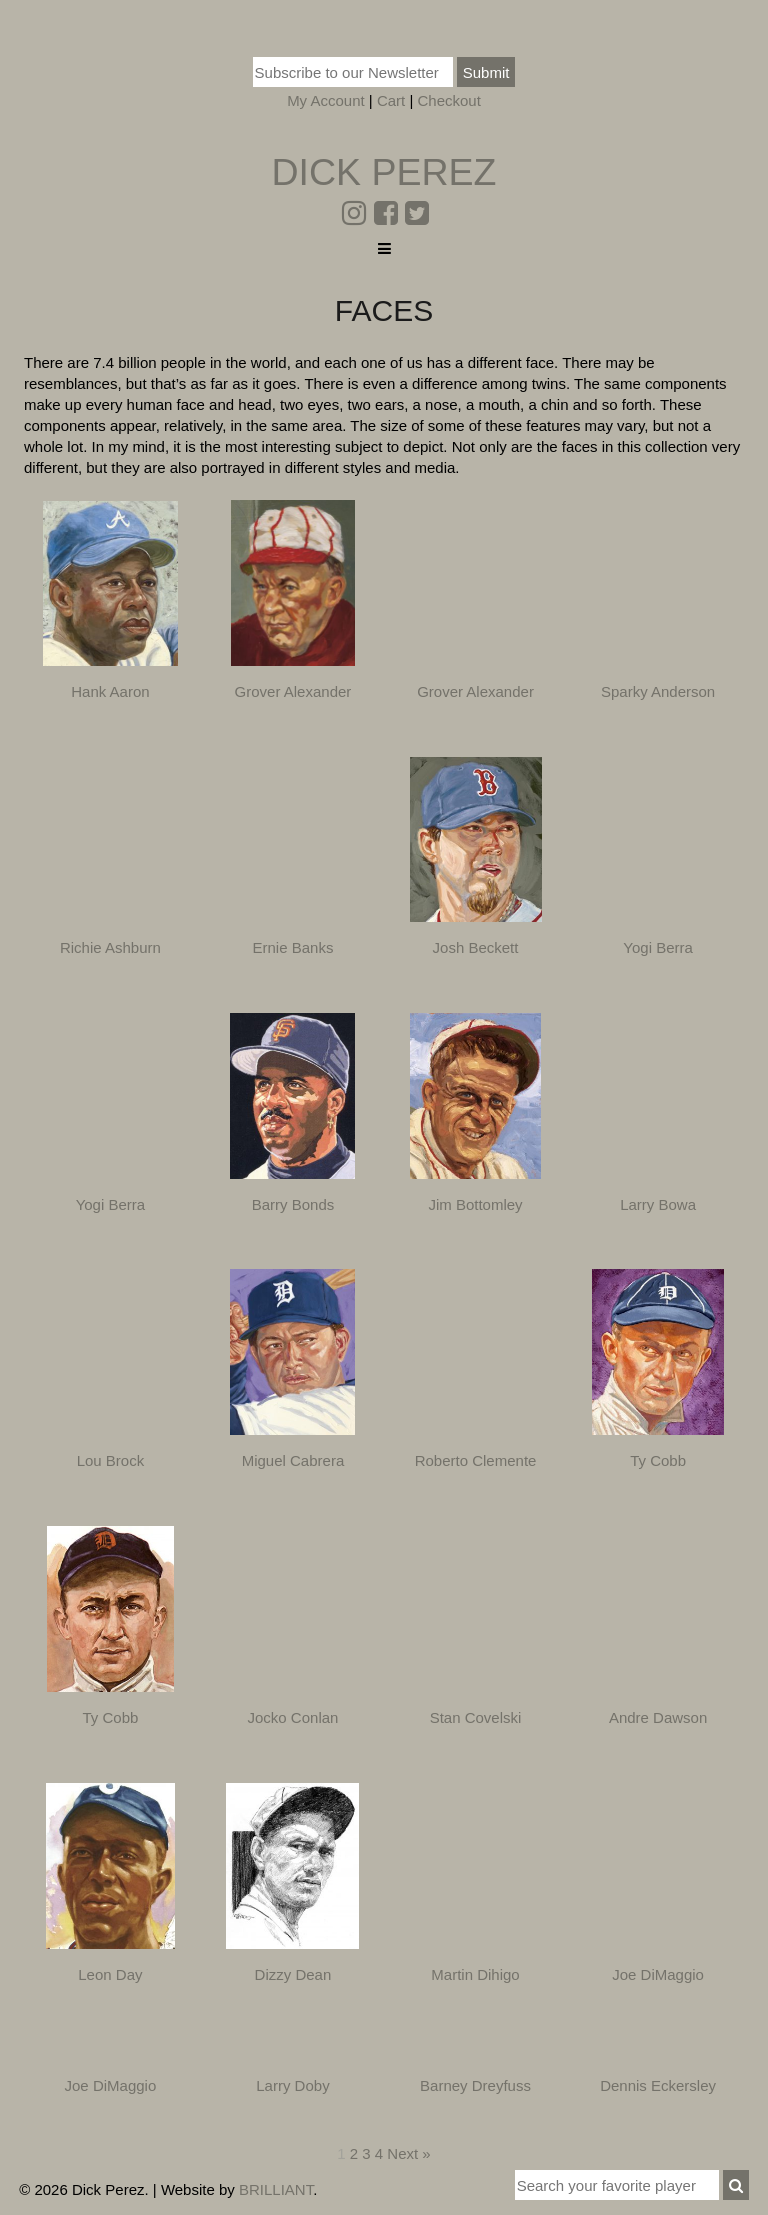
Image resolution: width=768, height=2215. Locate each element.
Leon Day (110, 1974)
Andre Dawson (658, 1717)
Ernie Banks (293, 947)
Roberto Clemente (476, 1460)
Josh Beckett (476, 947)
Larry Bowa (658, 1204)
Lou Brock (111, 1460)
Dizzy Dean (293, 1974)
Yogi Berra (658, 947)
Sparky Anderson (658, 691)
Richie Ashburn (110, 947)
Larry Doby (292, 2085)
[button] (736, 2185)
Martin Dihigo (475, 1974)
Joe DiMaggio (658, 1974)
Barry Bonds (293, 1204)
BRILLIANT (276, 2189)
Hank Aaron (110, 691)
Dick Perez (383, 172)
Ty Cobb (658, 1460)
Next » (408, 2153)
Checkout (448, 100)
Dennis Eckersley (658, 2085)
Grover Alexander (293, 691)
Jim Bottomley (475, 1204)
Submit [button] (486, 72)
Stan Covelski (476, 1717)
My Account (326, 100)
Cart (391, 100)
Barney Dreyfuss (475, 2085)
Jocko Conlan (293, 1717)
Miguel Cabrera (293, 1460)
